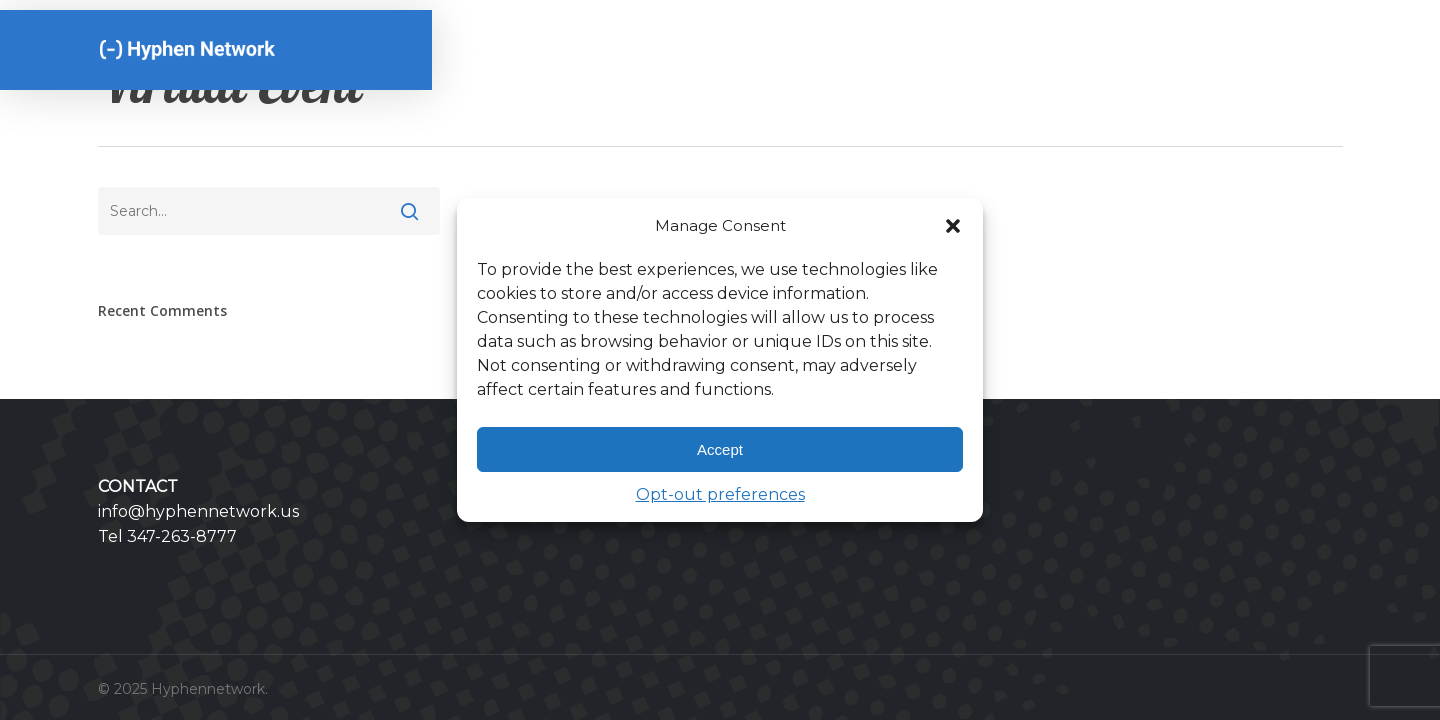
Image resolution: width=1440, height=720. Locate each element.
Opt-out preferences (720, 494)
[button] (953, 226)
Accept (720, 449)
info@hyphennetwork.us (198, 511)
